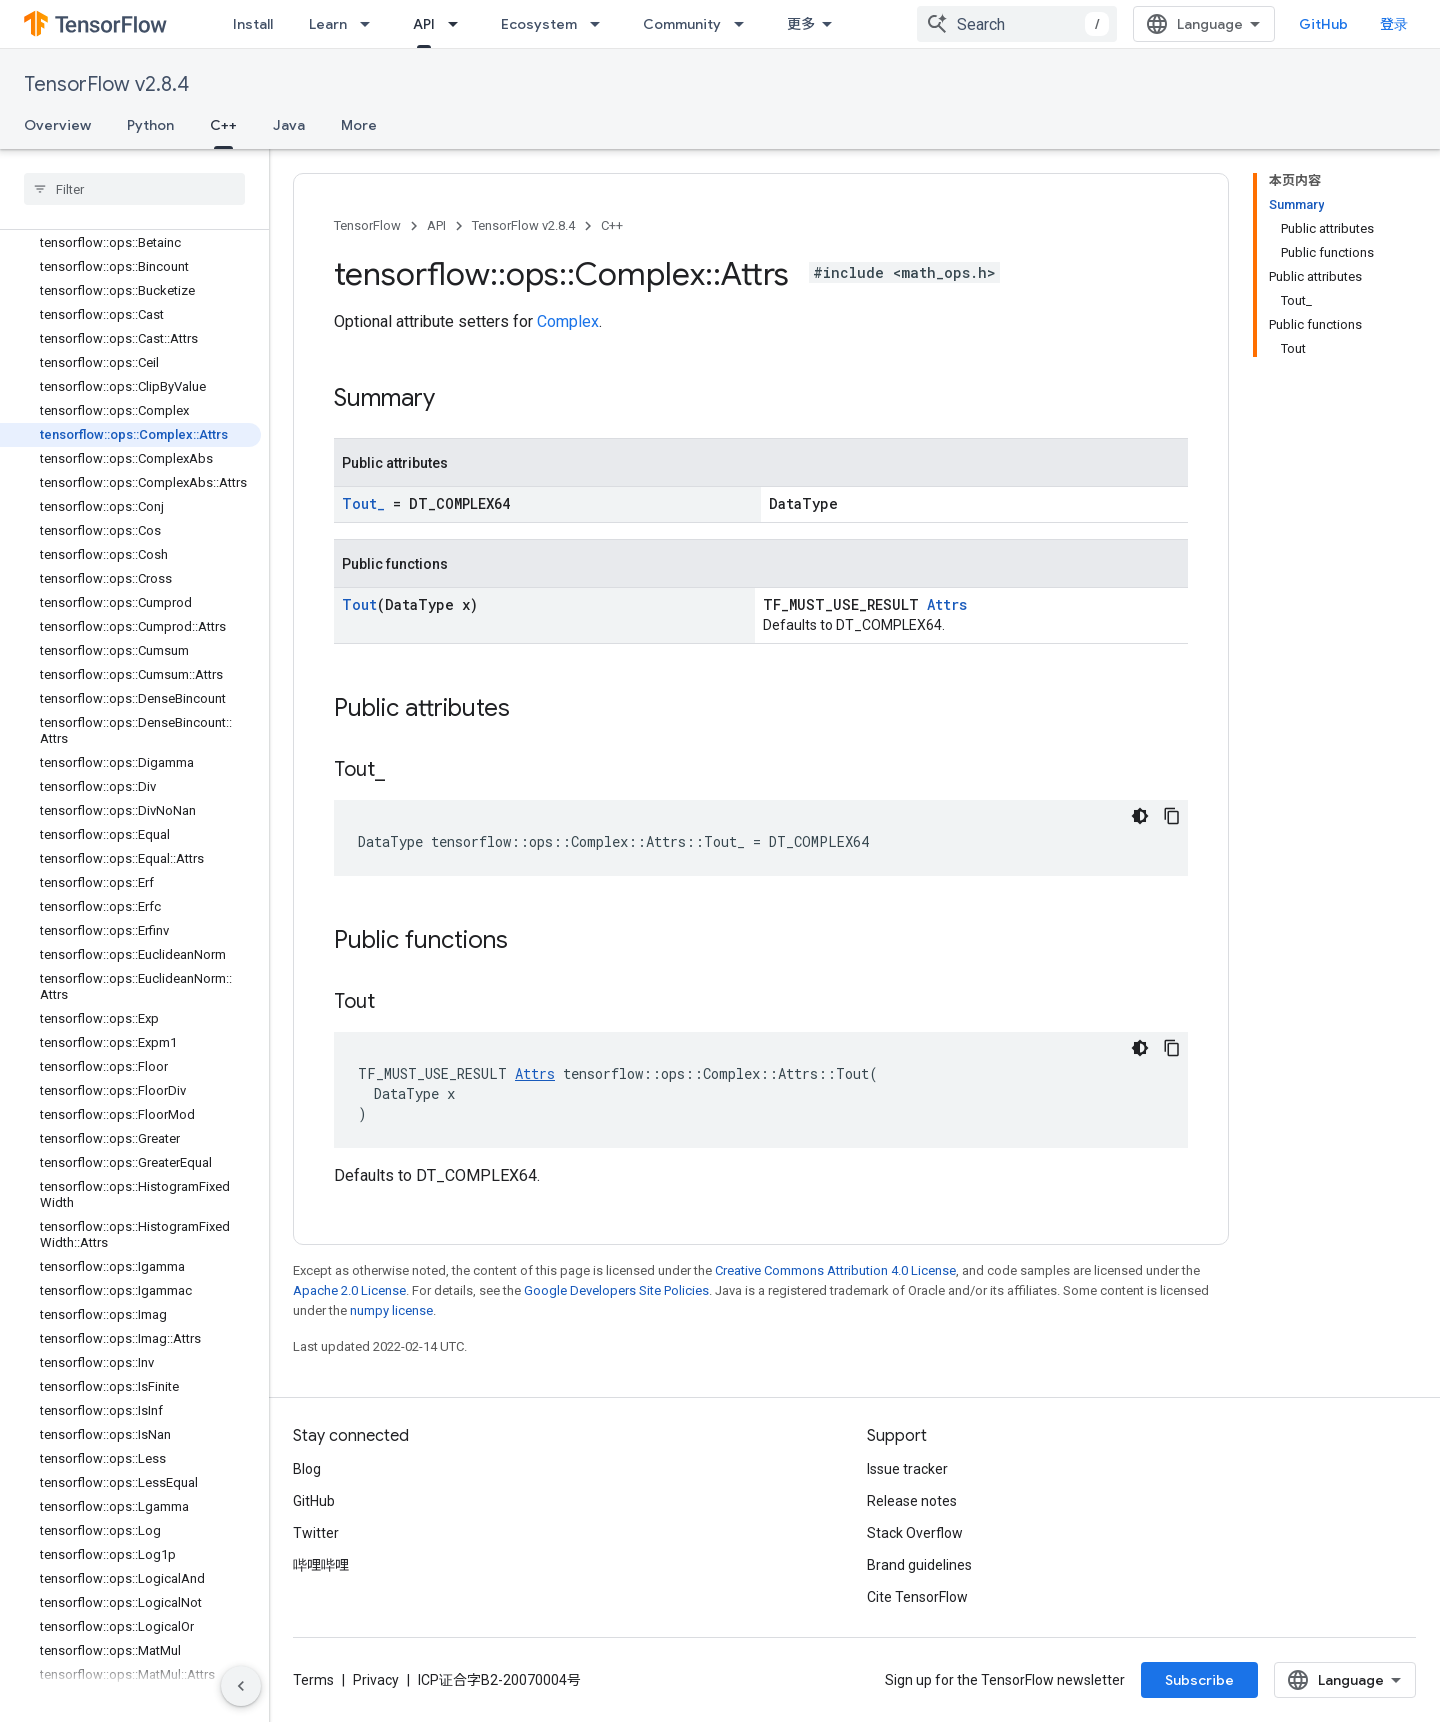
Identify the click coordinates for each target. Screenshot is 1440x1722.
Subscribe (1199, 1680)
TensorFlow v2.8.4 (106, 84)
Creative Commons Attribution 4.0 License (835, 1270)
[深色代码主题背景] (1140, 816)
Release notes (912, 1501)
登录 (1394, 24)
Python (150, 125)
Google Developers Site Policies (616, 1290)
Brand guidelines (919, 1565)
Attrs (947, 604)
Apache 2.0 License (349, 1290)
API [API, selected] (424, 24)
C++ (612, 225)
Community (682, 24)
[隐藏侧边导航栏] (241, 1686)
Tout (359, 604)
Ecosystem (539, 24)
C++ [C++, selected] (223, 125)
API (436, 225)
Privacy (376, 1680)
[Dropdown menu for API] (459, 24)
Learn (328, 24)
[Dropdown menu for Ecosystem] (601, 24)
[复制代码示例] (1172, 816)
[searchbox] (134, 189)
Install (253, 24)
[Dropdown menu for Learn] (371, 24)
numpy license (391, 1310)
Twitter (316, 1533)
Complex (568, 321)
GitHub (1323, 24)
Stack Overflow (915, 1533)
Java (289, 125)
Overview (57, 125)
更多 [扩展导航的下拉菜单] (801, 24)
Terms (313, 1680)
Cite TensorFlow (917, 1597)
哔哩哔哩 (321, 1565)
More (359, 125)
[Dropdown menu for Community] (745, 24)
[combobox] (1017, 24)
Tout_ (363, 503)
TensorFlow (367, 225)
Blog (307, 1469)
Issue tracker (907, 1469)
